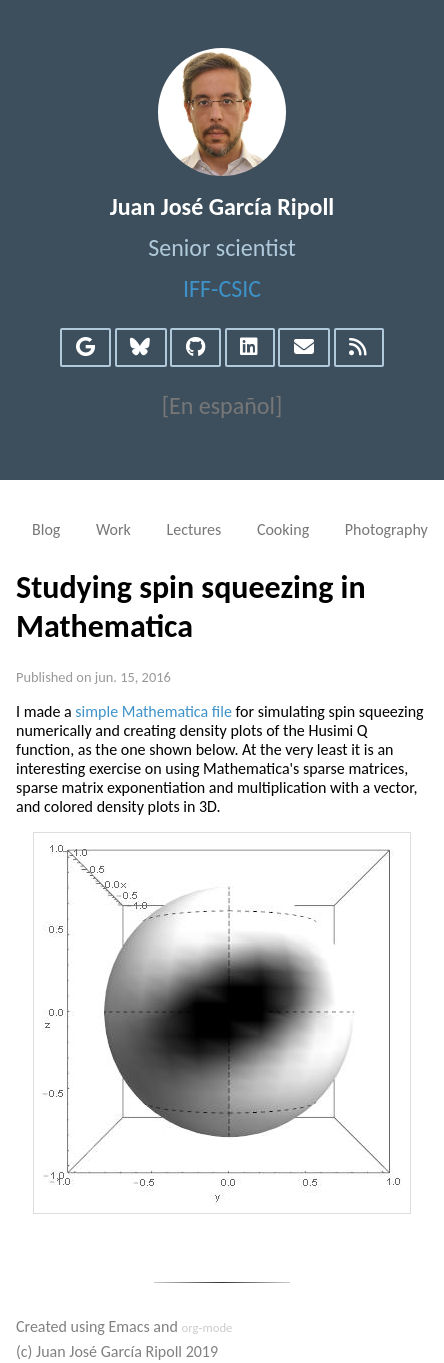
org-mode (206, 1327)
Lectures (193, 529)
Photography (386, 529)
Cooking (283, 529)
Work (113, 529)
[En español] (222, 405)
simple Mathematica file (153, 711)
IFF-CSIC (222, 288)
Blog (46, 529)
